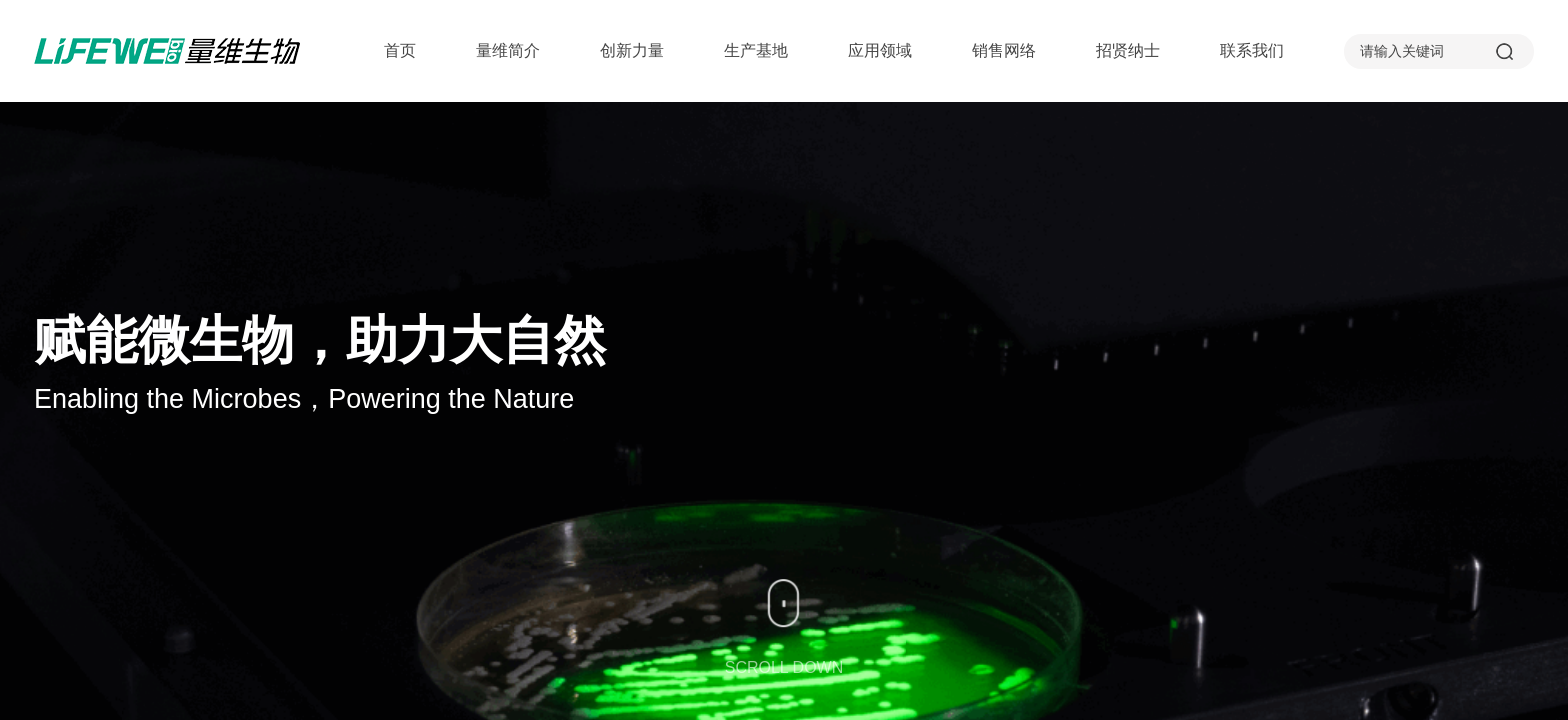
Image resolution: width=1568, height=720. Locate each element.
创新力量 (632, 50)
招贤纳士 (1128, 50)
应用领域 (880, 50)
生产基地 (756, 50)
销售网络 (1004, 50)
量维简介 (508, 50)
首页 (400, 50)
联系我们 (1252, 50)
